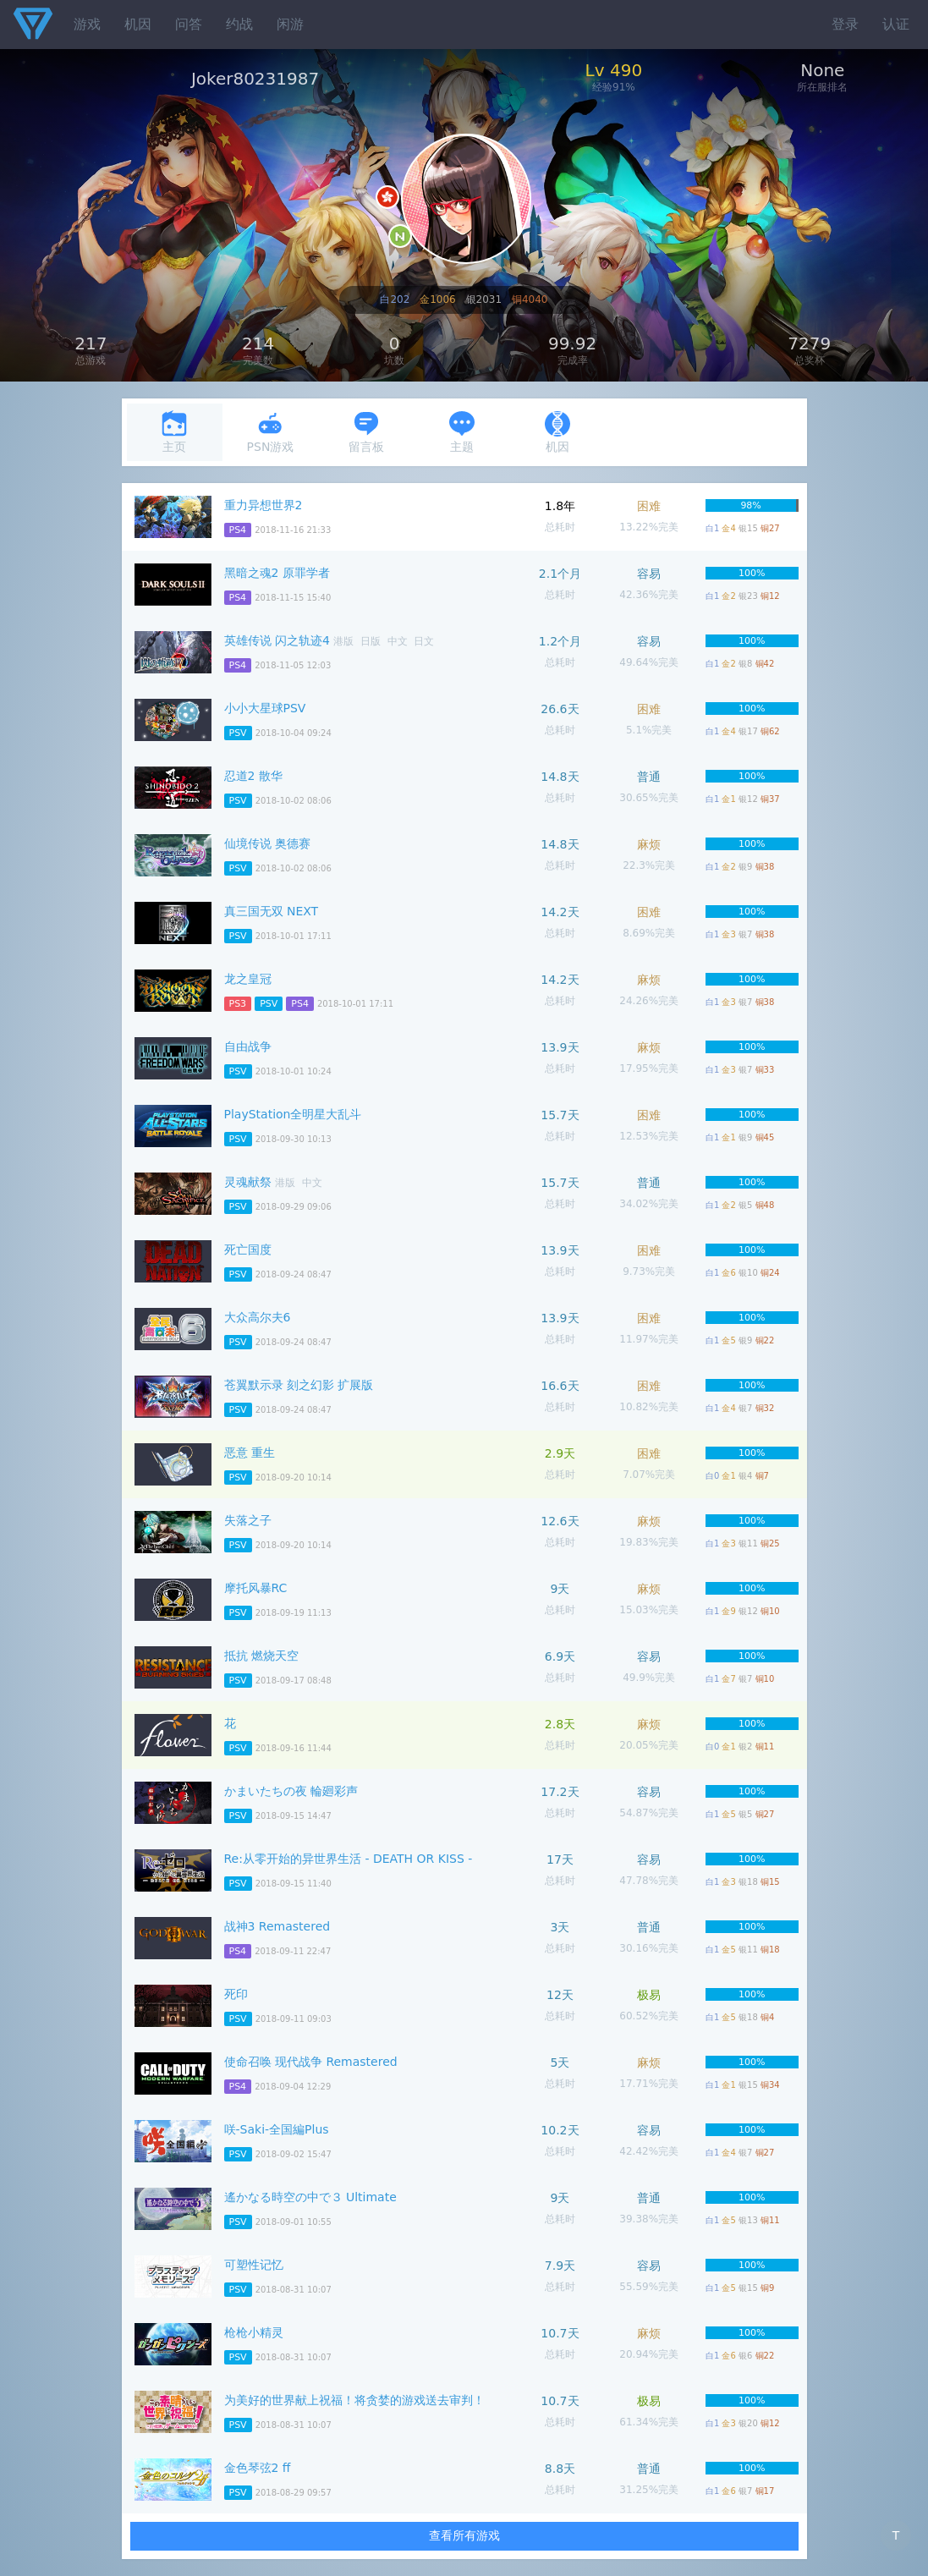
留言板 (366, 431)
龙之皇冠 (248, 979)
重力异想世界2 (263, 505)
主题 (461, 431)
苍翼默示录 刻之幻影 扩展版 (299, 1385)
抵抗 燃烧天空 (261, 1655)
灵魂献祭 (248, 1182)
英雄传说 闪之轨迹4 (277, 640)
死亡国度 (248, 1249)
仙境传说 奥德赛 (267, 843)
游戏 (87, 24)
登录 (845, 24)
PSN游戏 (270, 431)
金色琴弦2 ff (257, 2467)
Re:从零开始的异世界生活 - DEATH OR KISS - (348, 1858)
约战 (239, 24)
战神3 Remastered (277, 1926)
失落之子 (248, 1520)
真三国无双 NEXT (271, 911)
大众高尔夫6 (257, 1317)
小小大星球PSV (265, 708)
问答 (188, 24)
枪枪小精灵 (253, 2332)
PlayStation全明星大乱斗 (293, 1114)
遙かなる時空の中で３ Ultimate (310, 2197)
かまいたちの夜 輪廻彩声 (291, 1791)
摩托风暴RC (256, 1588)
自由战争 (248, 1046)
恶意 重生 (249, 1452)
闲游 (290, 24)
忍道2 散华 (253, 776)
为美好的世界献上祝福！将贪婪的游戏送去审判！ (354, 2400)
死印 (236, 1994)
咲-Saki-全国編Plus (276, 2129)
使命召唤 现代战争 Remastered (311, 2061)
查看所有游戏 (464, 2535)
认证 (895, 24)
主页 (174, 431)
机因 (137, 24)
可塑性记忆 (253, 2264)
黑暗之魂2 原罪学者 (277, 572)
